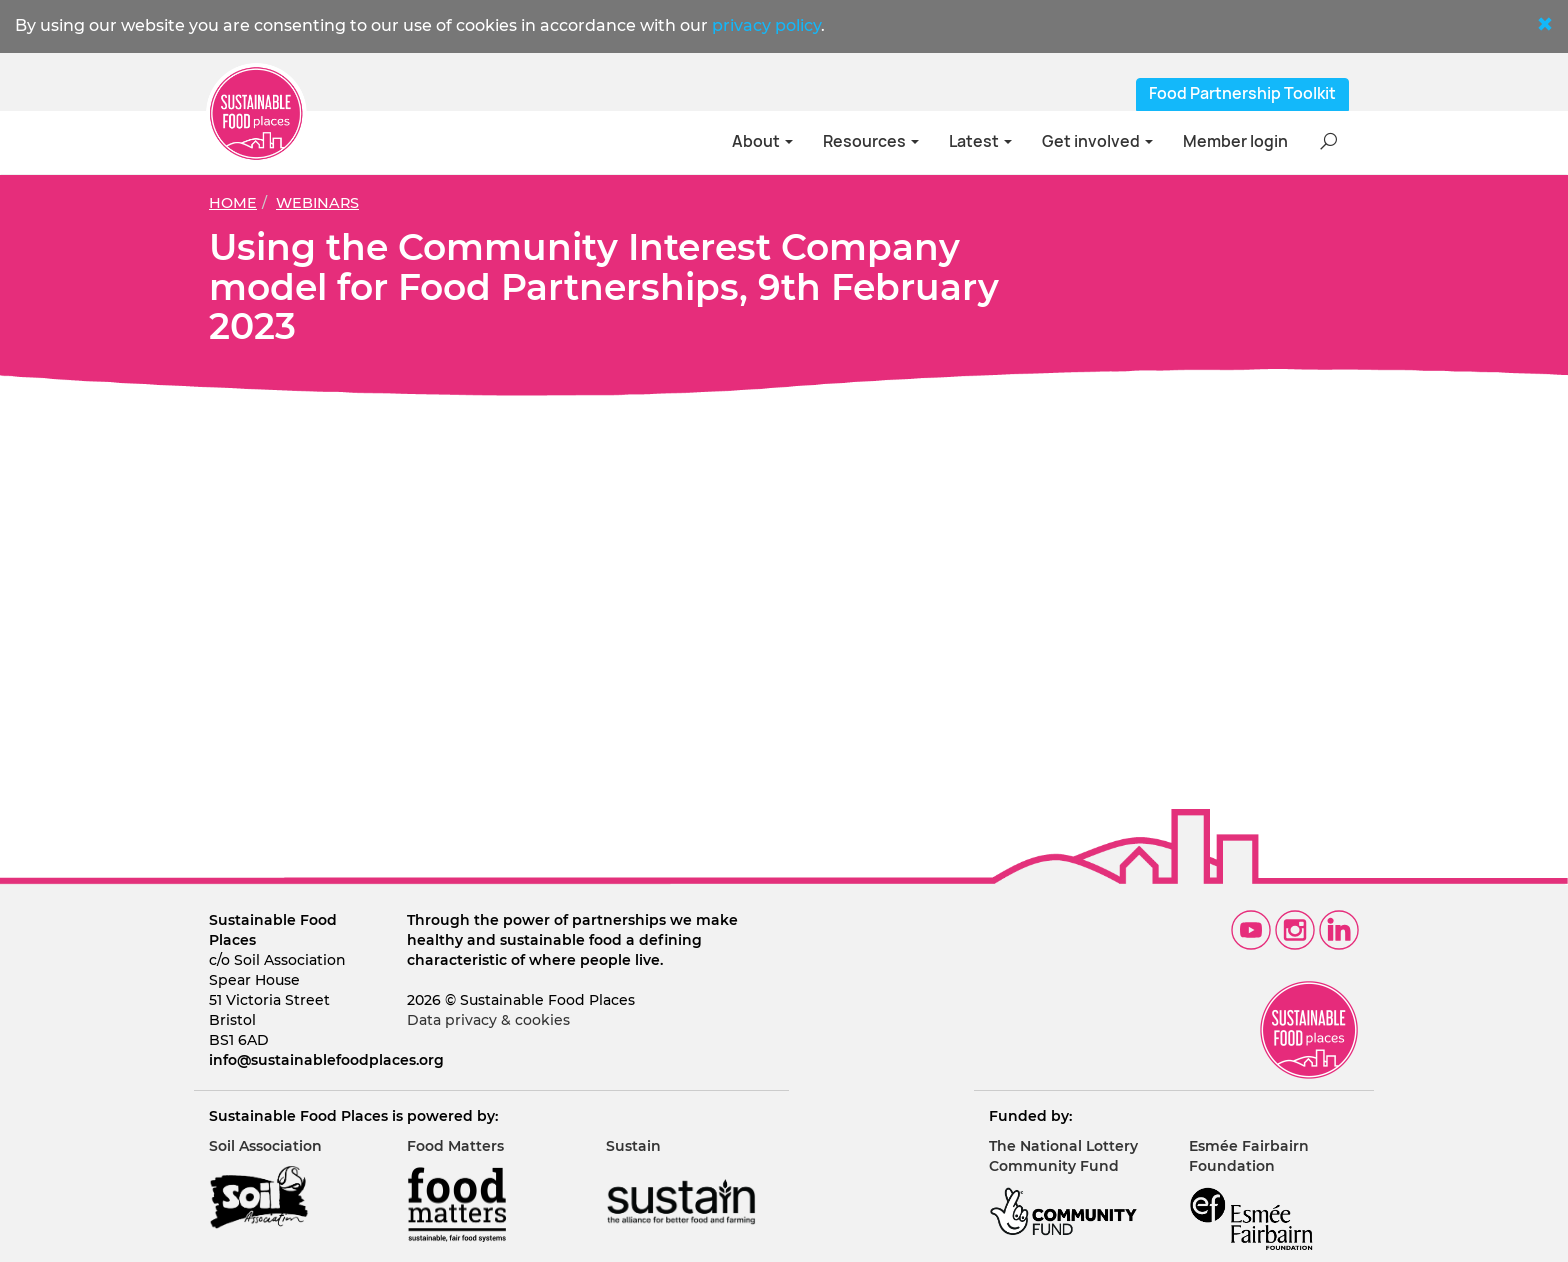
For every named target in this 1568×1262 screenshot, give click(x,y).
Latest (980, 141)
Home (233, 203)
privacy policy (766, 25)
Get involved (1097, 141)
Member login (1235, 141)
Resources (871, 141)
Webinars (317, 203)
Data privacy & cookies (488, 1020)
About (762, 141)
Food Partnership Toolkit (1242, 93)
